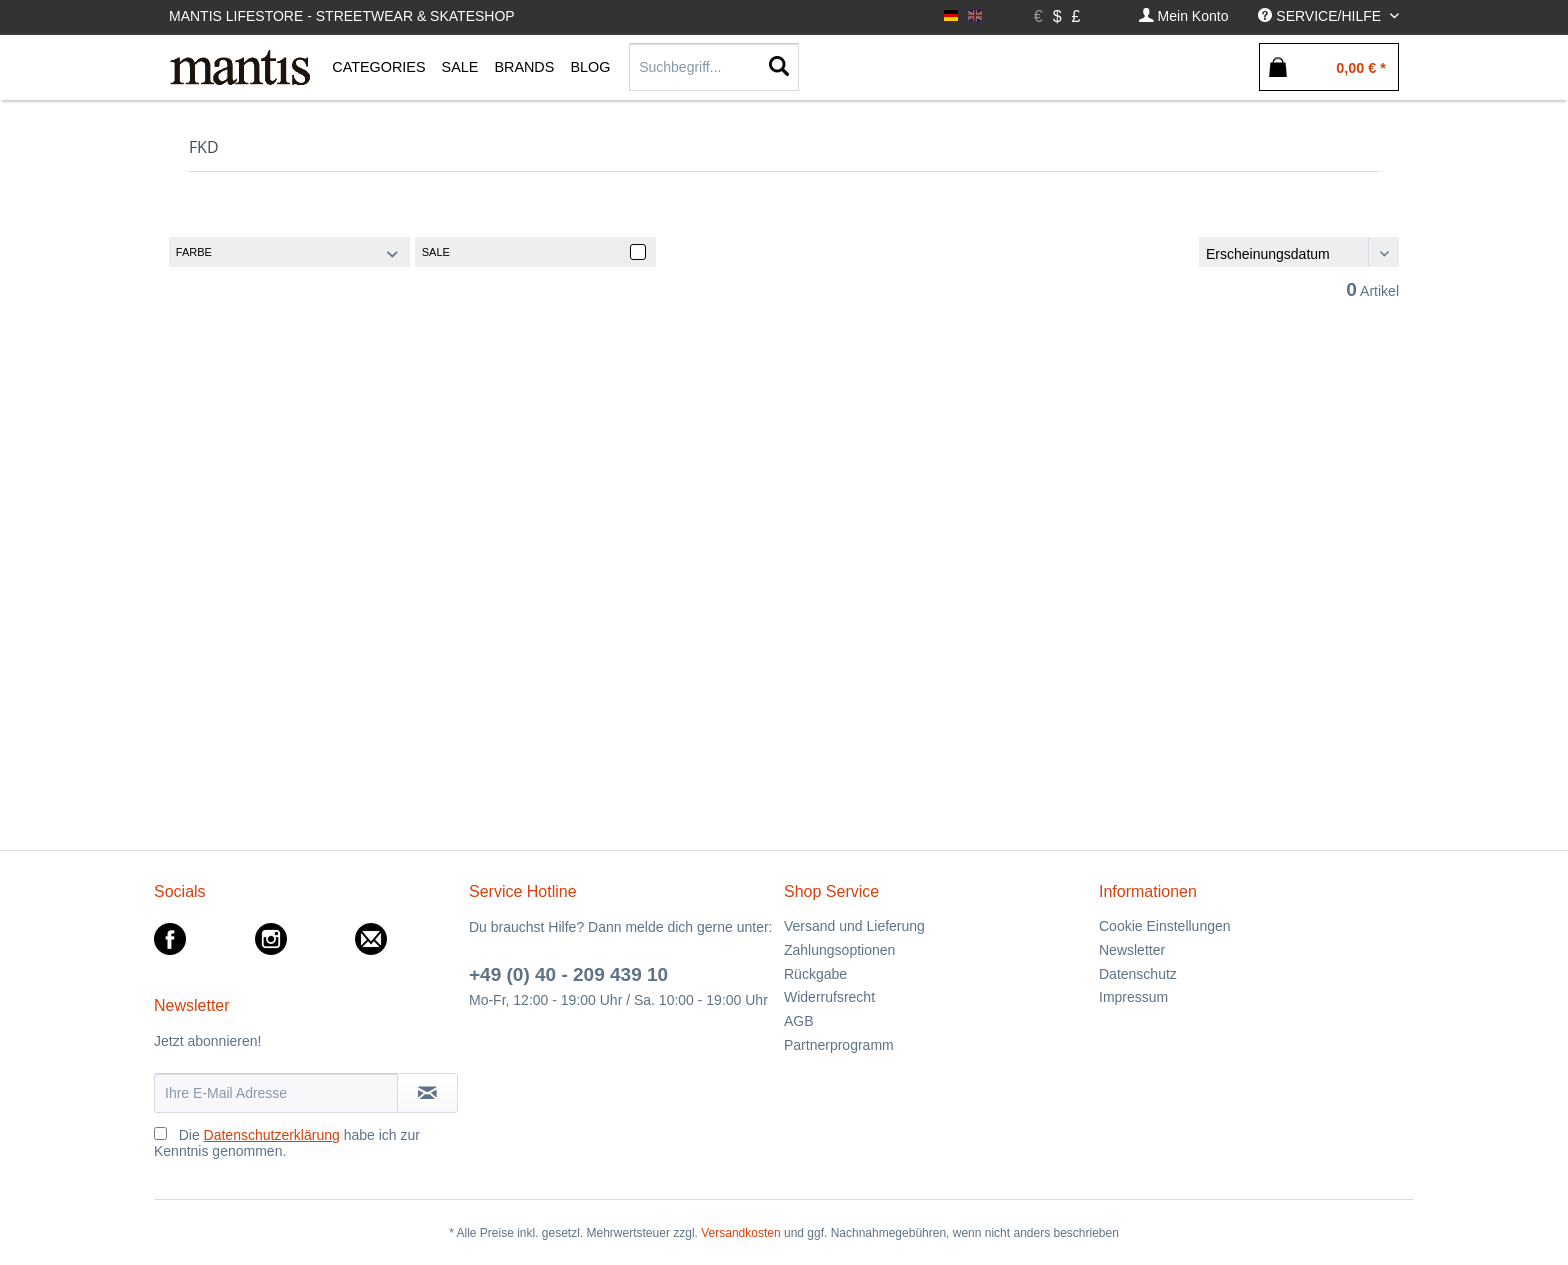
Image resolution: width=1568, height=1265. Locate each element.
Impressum (1133, 997)
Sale (436, 252)
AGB (799, 1021)
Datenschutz (1138, 974)
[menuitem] (1184, 16)
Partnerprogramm (839, 1045)
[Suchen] (779, 67)
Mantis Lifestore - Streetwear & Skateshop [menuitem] (342, 16)
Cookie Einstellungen (1165, 926)
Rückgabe (815, 974)
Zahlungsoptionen (839, 950)
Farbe (194, 252)
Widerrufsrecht (829, 997)
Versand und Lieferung (854, 926)
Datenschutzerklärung (272, 1135)
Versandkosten (740, 1233)
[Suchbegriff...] (714, 67)
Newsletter (1132, 950)
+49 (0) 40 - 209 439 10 (568, 974)
